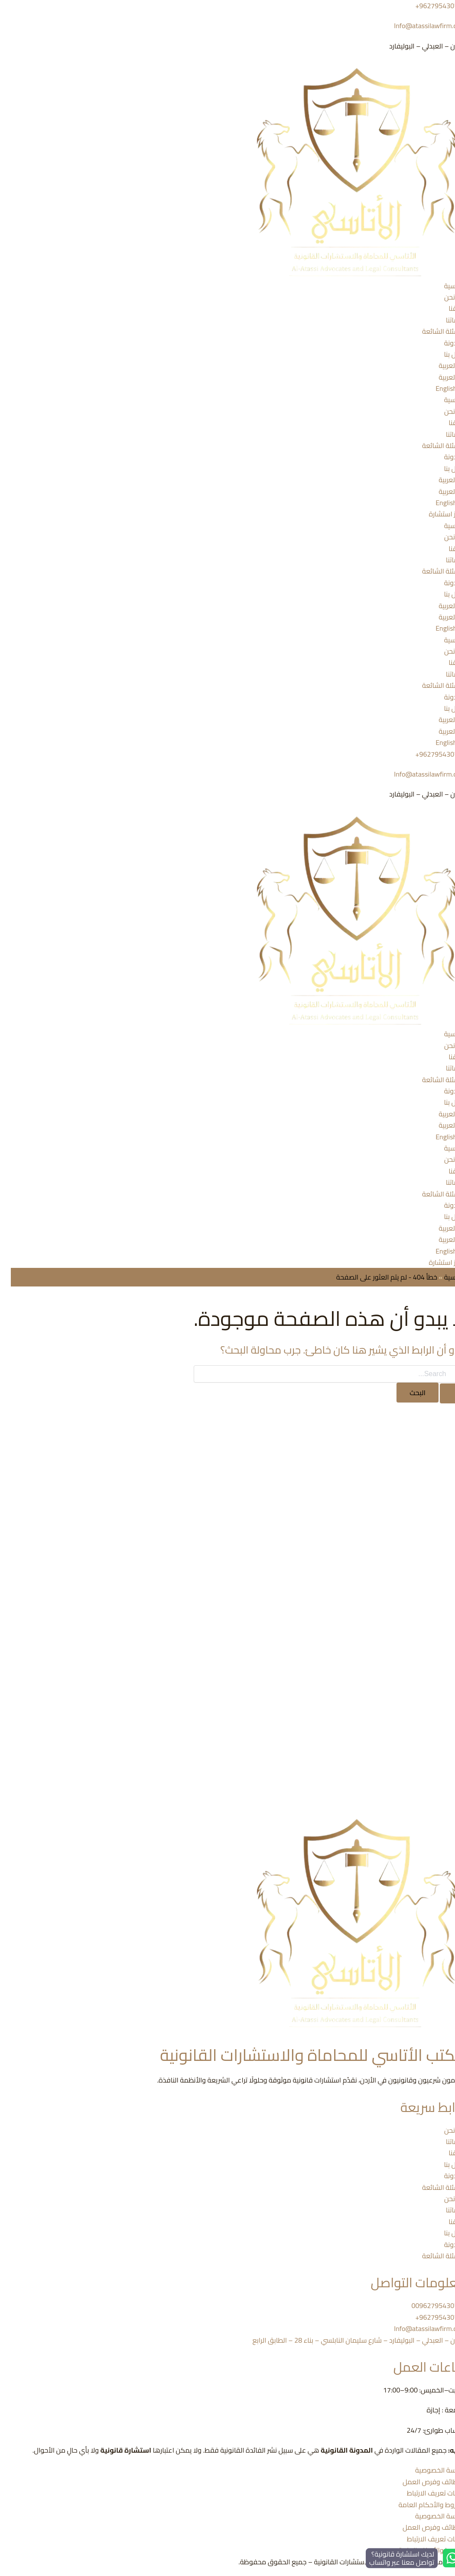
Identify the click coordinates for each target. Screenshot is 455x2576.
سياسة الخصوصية (429, 2469)
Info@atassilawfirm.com (419, 25)
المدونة (444, 342)
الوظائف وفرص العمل (423, 2481)
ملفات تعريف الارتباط (425, 2492)
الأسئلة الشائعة (433, 331)
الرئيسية (444, 285)
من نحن (444, 296)
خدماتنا (445, 319)
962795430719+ (430, 754)
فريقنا (446, 308)
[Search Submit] (442, 1393)
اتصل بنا (444, 354)
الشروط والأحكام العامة (421, 2504)
